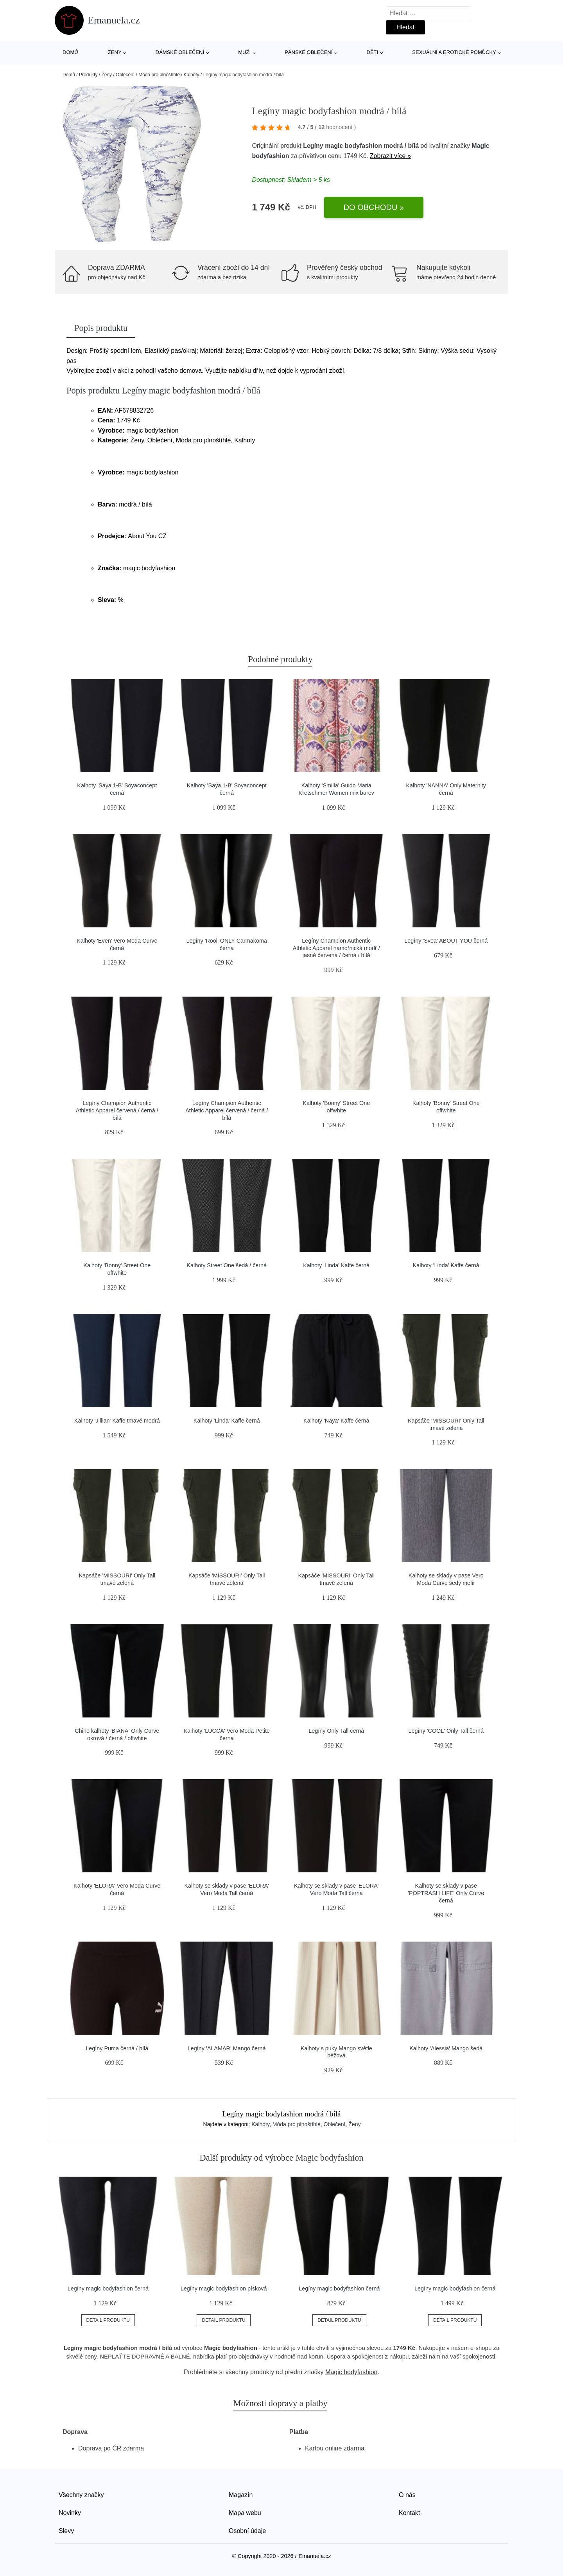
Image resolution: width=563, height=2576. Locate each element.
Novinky (70, 2513)
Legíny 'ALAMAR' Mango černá (227, 2048)
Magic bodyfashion (351, 2372)
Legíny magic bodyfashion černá (108, 2288)
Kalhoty (191, 74)
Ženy (115, 52)
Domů (70, 52)
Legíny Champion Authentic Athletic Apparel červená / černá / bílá (117, 1110)
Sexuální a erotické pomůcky (454, 52)
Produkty (88, 74)
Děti (372, 52)
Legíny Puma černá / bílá (117, 2048)
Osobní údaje (247, 2530)
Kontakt (409, 2513)
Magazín (241, 2495)
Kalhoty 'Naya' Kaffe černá (336, 1420)
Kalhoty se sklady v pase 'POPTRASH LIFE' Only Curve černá (446, 1893)
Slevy (66, 2530)
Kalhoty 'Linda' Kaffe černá (336, 1265)
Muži (244, 52)
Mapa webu (245, 2513)
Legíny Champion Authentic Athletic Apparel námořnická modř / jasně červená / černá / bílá (336, 948)
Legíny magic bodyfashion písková (224, 2288)
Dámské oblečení (180, 52)
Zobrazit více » (390, 156)
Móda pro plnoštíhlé (158, 74)
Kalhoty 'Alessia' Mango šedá (445, 2048)
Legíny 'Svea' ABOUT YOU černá (446, 941)
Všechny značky (81, 2495)
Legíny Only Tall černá (336, 1731)
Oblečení (125, 74)
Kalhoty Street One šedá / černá (226, 1265)
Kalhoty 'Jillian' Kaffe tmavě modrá (117, 1420)
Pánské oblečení (308, 52)
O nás (407, 2495)
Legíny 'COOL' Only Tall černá (446, 1731)
